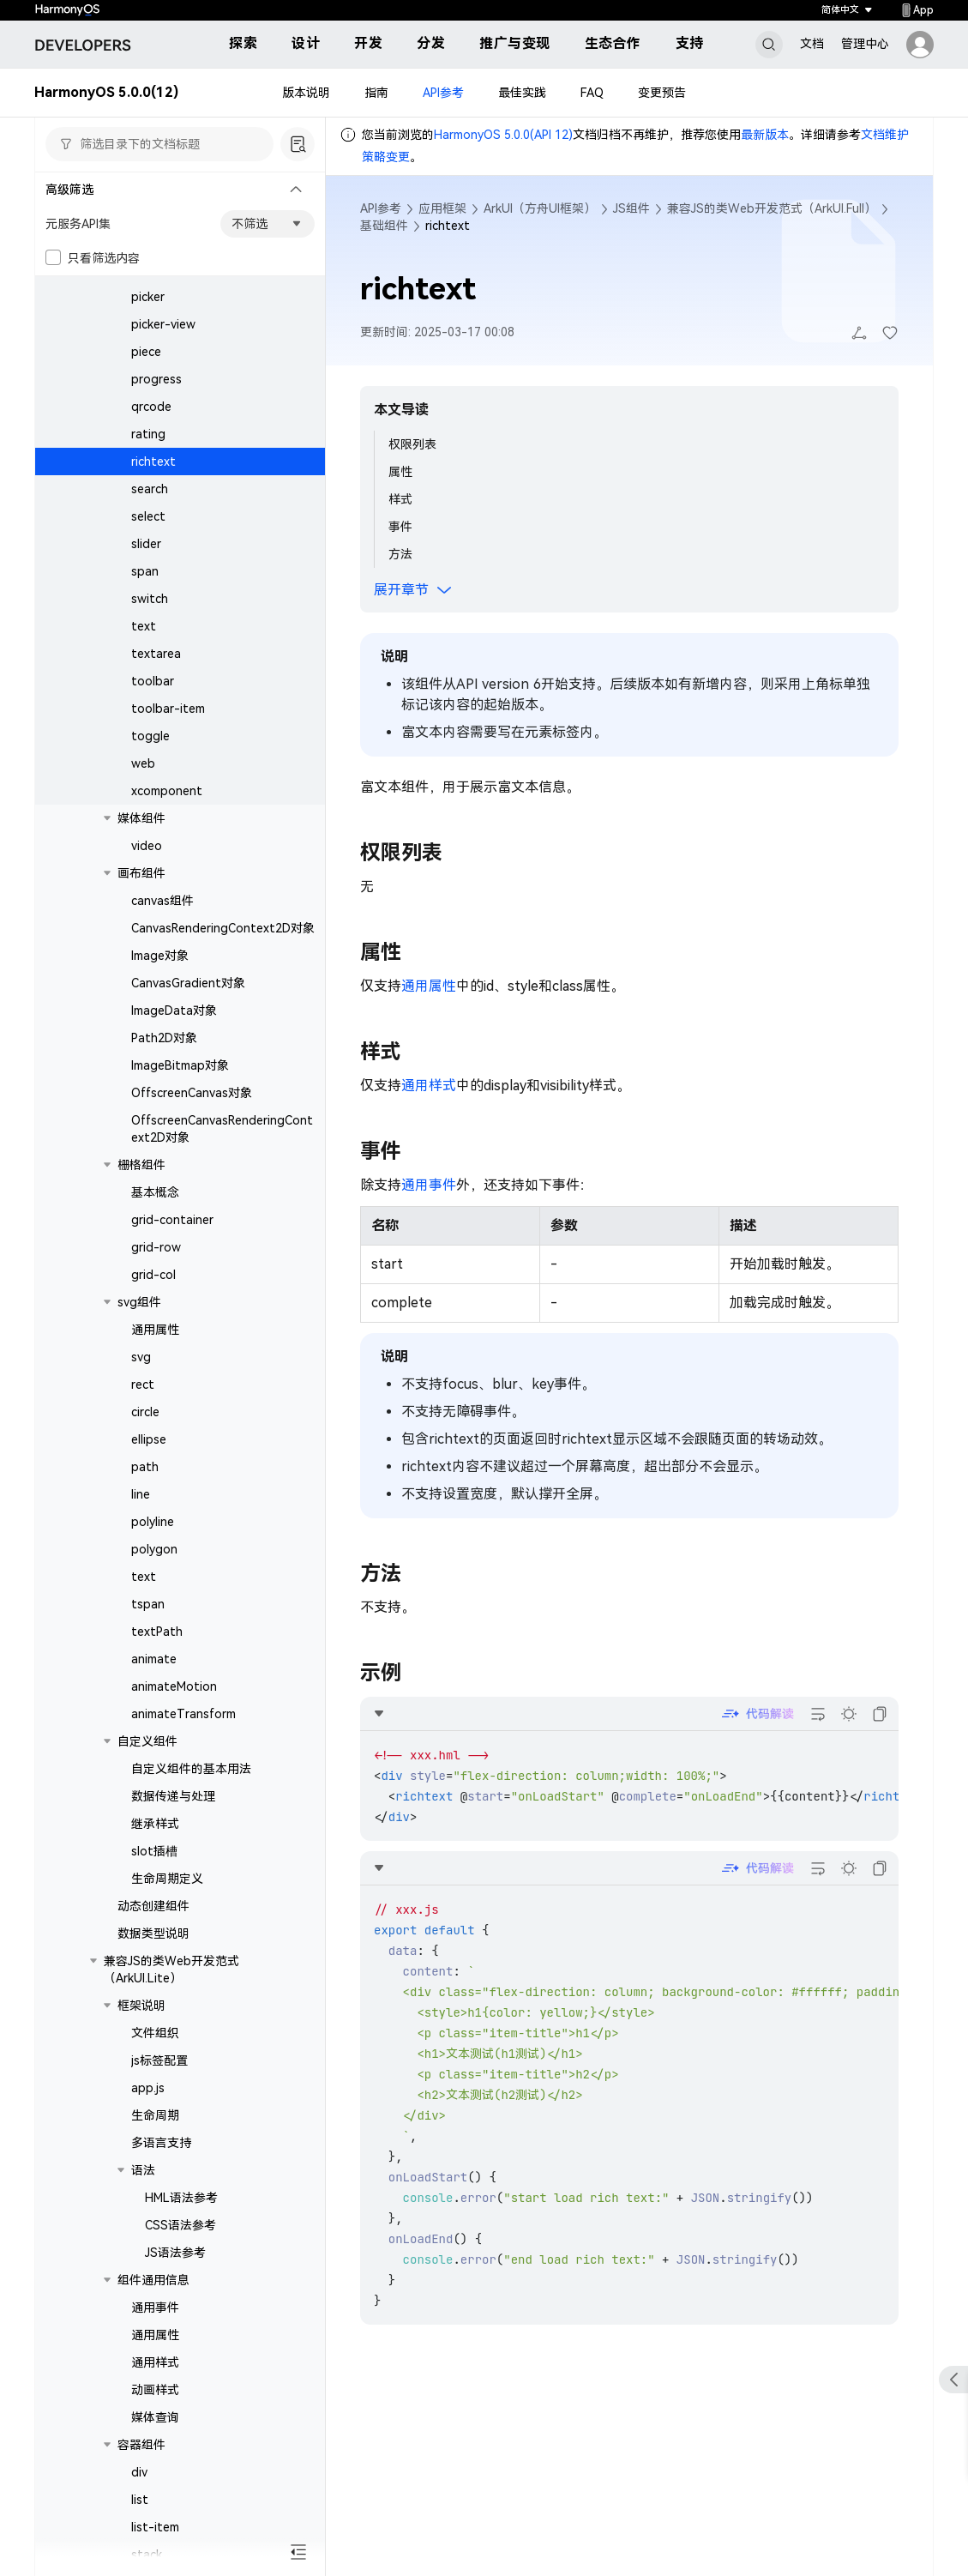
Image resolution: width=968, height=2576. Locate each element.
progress (156, 379)
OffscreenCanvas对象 (191, 1093)
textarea (156, 654)
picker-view (163, 324)
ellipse (148, 1439)
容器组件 (141, 2445)
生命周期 (155, 2115)
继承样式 (155, 1824)
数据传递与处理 (173, 1796)
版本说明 (306, 93)
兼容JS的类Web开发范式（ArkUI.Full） (771, 208)
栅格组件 (141, 1165)
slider (146, 544)
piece (146, 352)
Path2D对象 (164, 1038)
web (143, 763)
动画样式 (155, 2390)
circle (145, 1412)
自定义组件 (147, 1741)
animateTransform (183, 1714)
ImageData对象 (174, 1010)
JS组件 (631, 208)
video (146, 846)
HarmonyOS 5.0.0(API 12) (503, 135)
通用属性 (155, 1329)
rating (148, 434)
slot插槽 (154, 1851)
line (140, 1494)
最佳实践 (522, 93)
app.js (148, 2088)
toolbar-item (168, 708)
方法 (400, 554)
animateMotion (174, 1686)
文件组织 (155, 2033)
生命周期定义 (167, 1878)
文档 (812, 44)
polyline (152, 1522)
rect (142, 1384)
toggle (150, 736)
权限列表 (412, 444)
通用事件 (155, 2307)
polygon (154, 1549)
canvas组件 (162, 901)
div (139, 2472)
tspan (148, 1604)
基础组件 (384, 225)
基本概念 (155, 1192)
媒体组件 (141, 818)
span (145, 571)
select (148, 516)
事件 (400, 527)
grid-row (156, 1247)
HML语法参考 (181, 2198)
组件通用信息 (153, 2280)
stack (146, 2554)
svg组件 (139, 1302)
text (143, 626)
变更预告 (662, 93)
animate (154, 1659)
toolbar (152, 681)
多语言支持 (161, 2143)
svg (141, 1357)
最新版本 (765, 135)
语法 (143, 2170)
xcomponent (166, 791)
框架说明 (141, 2005)
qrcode (151, 406)
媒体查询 (155, 2417)
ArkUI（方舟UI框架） (540, 208)
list (139, 2500)
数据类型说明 (153, 1933)
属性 (400, 472)
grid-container (172, 1220)
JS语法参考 (175, 2252)
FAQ (592, 93)
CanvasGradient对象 (188, 983)
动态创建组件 (153, 1906)
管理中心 (865, 44)
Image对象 (160, 955)
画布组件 (141, 873)
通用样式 (155, 2362)
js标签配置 (159, 2060)
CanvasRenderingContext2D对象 (223, 928)
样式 (400, 499)
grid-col (153, 1275)
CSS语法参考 (180, 2225)
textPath (157, 1631)
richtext (153, 461)
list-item (155, 2527)
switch (149, 599)
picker (148, 297)
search (149, 489)
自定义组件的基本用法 (191, 1769)
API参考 (443, 93)
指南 (376, 93)
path (145, 1467)
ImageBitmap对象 (180, 1065)
